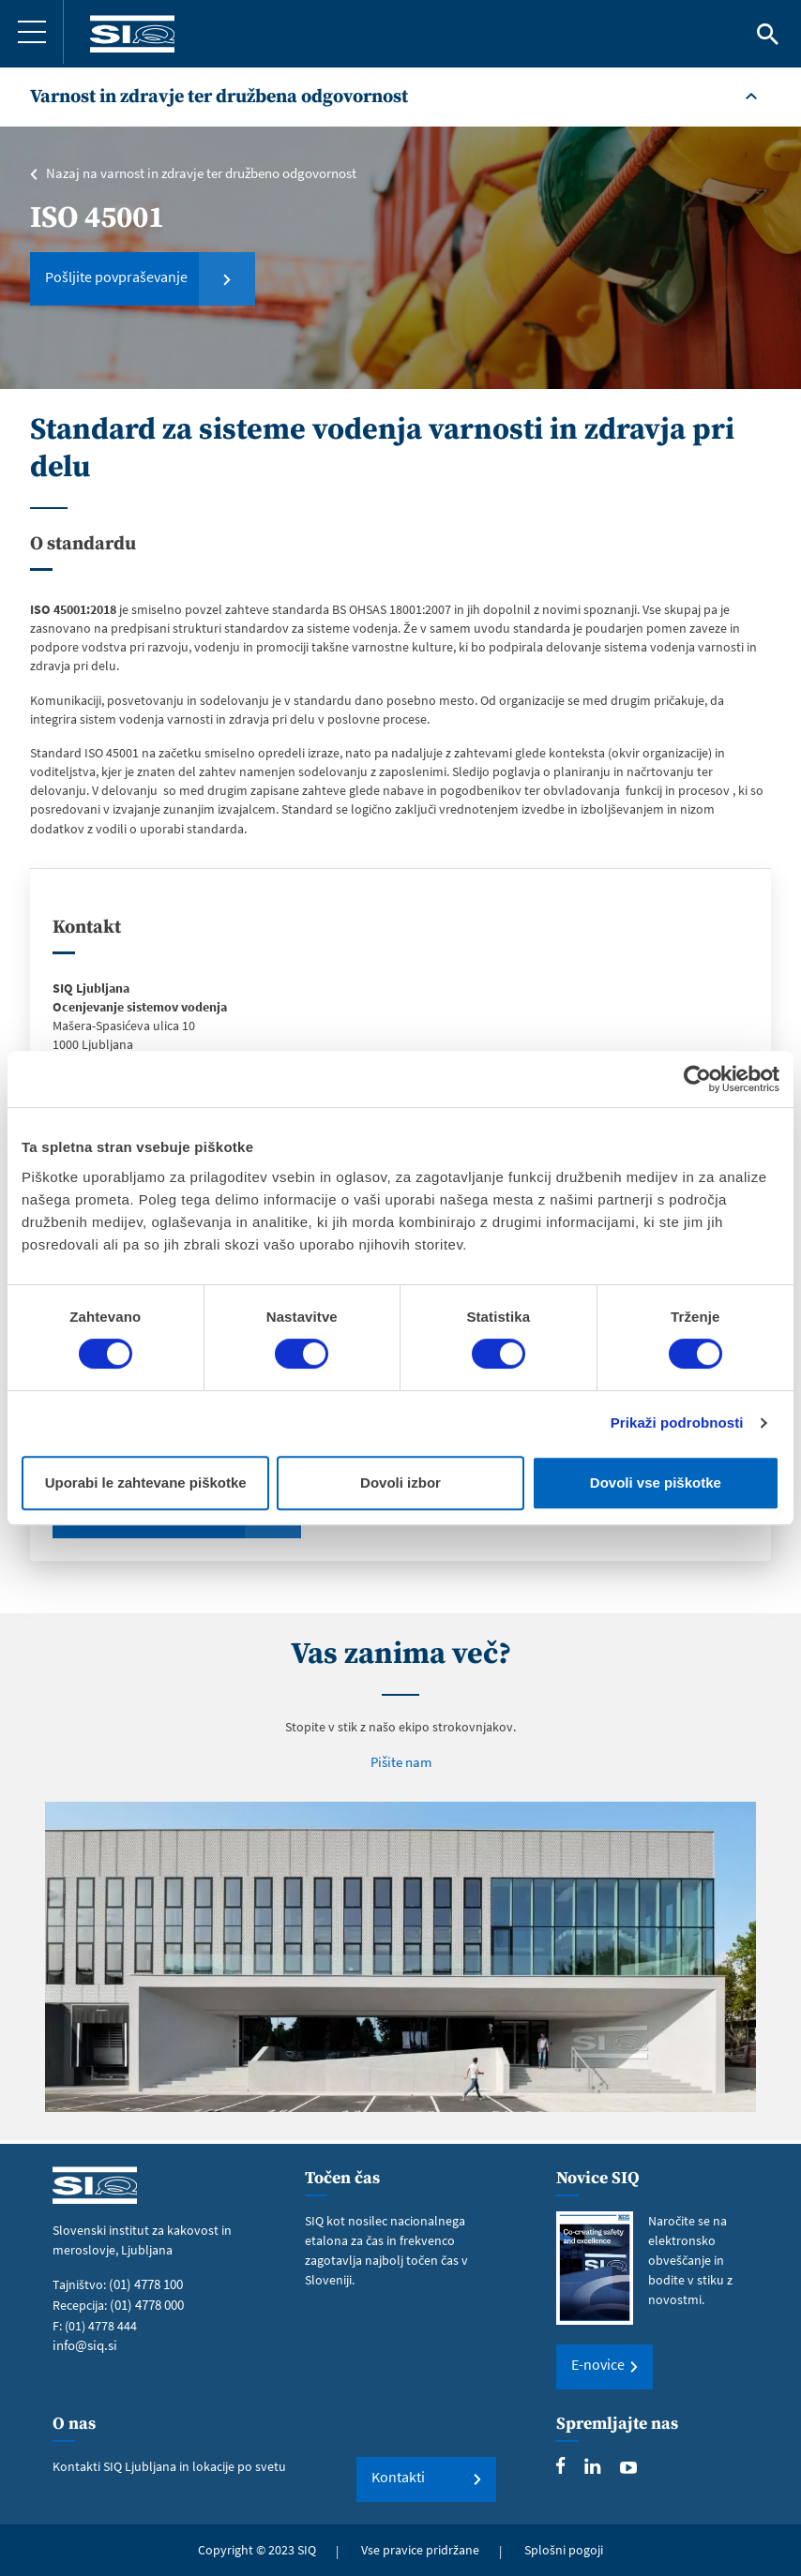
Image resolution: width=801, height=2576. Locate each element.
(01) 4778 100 (145, 2284)
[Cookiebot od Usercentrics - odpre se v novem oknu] (697, 1079)
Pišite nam (400, 1766)
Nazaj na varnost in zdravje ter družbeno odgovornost (196, 173)
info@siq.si (83, 2343)
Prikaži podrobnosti (677, 1422)
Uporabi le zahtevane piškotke (146, 1482)
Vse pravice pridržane (420, 2549)
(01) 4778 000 (146, 2304)
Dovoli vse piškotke (655, 1482)
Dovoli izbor (400, 1482)
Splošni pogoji (563, 2549)
